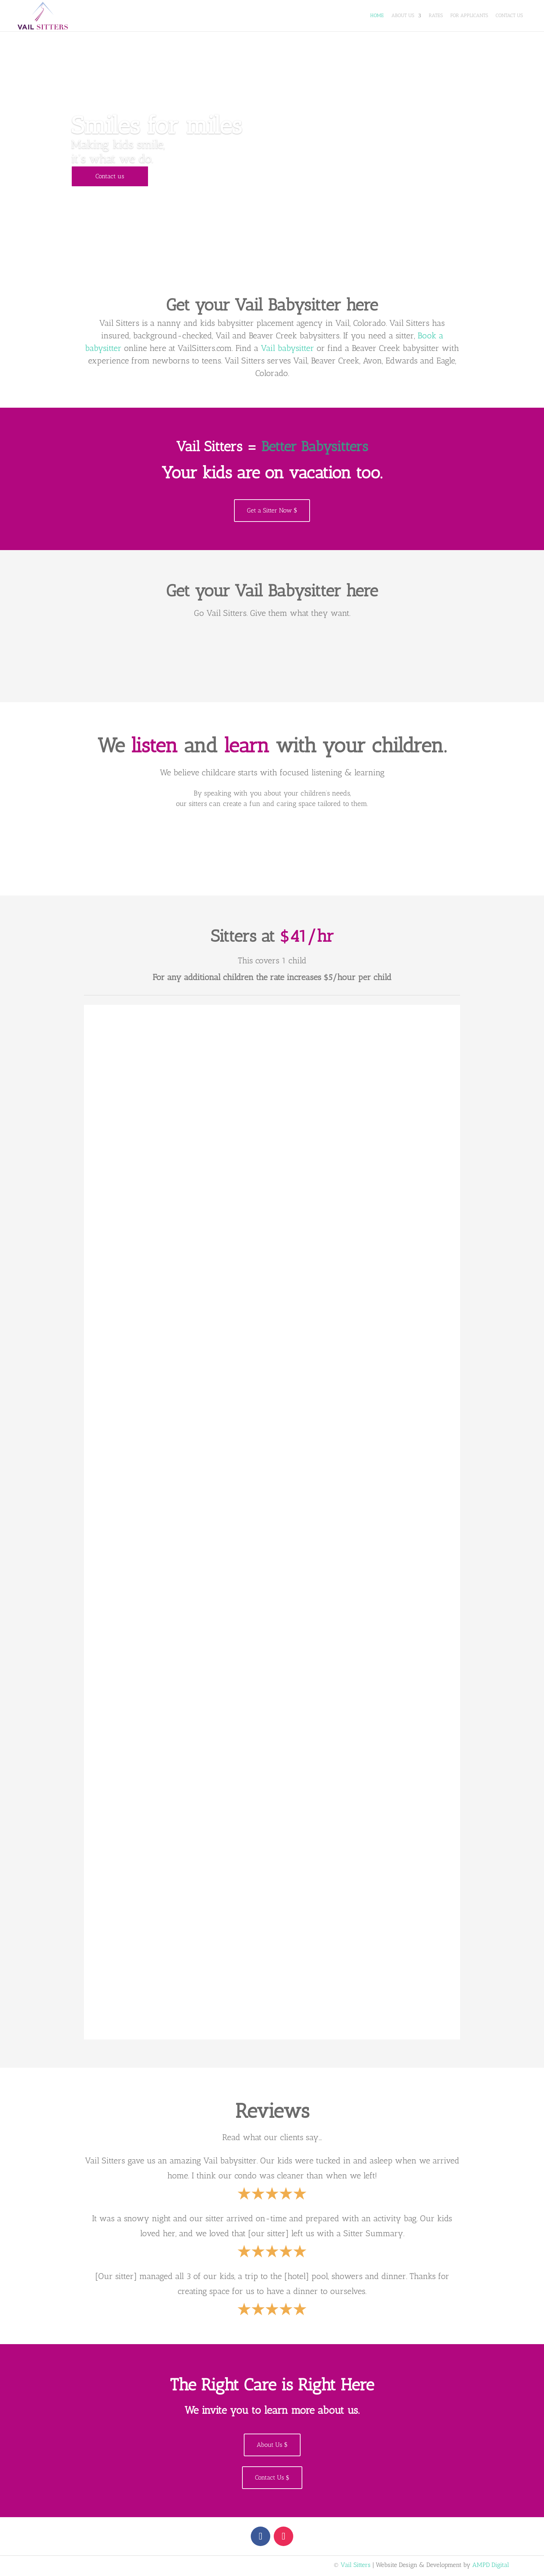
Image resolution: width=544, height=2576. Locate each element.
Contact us (109, 176)
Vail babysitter (287, 348)
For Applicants (469, 15)
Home (377, 15)
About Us (402, 15)
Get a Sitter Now (269, 510)
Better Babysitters (314, 446)
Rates (436, 15)
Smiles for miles (156, 125)
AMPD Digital (490, 2565)
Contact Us (509, 15)
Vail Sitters (356, 2565)
